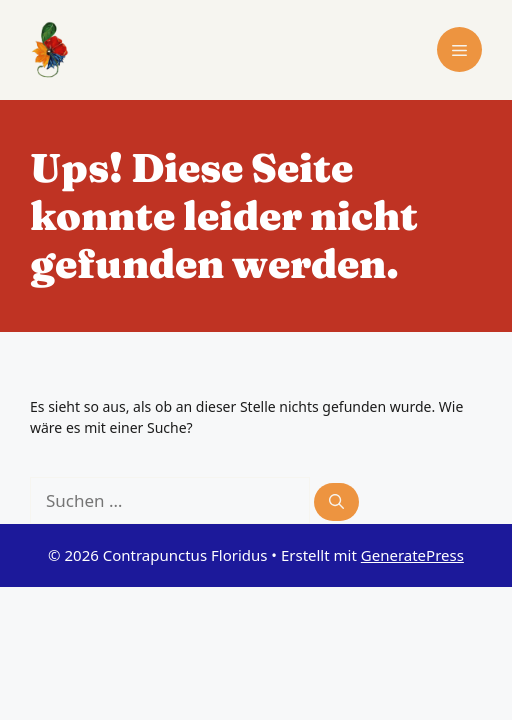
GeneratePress (412, 555)
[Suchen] (336, 502)
